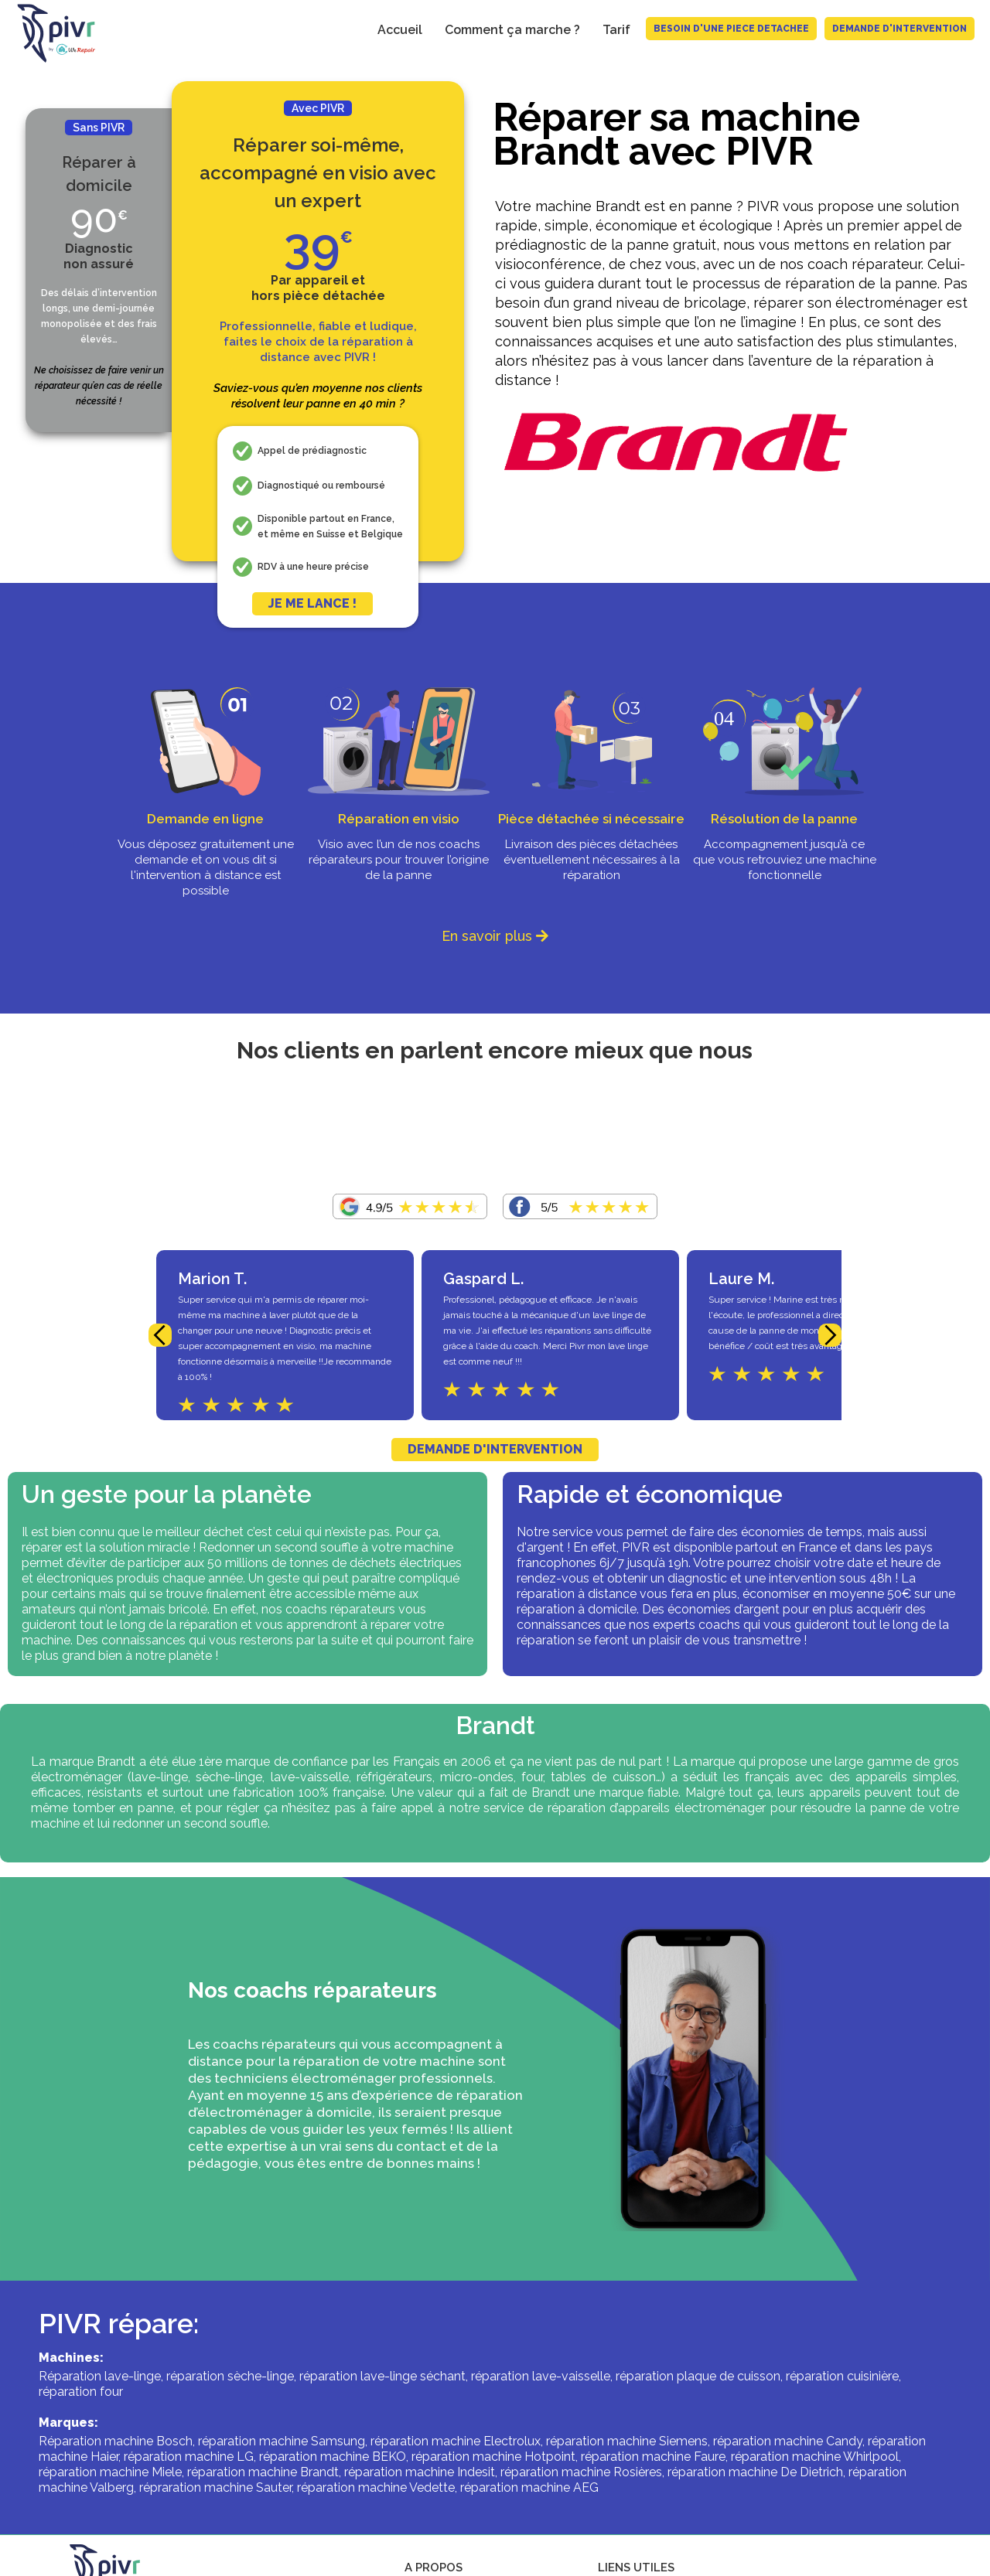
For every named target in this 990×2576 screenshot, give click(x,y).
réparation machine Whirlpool (815, 2456)
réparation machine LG (189, 2456)
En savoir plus (495, 936)
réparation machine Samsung (281, 2441)
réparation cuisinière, (843, 2376)
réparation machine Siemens (627, 2441)
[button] (160, 1335)
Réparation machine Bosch (116, 2441)
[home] (49, 33)
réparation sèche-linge (230, 2376)
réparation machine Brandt (263, 2472)
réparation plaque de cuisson (698, 2376)
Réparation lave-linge (100, 2376)
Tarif (616, 29)
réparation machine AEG (529, 2487)
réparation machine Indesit (419, 2472)
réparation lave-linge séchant (382, 2376)
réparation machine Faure (653, 2456)
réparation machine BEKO (332, 2456)
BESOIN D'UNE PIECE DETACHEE (731, 28)
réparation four (81, 2391)
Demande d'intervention (899, 28)
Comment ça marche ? (512, 29)
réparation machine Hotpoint (493, 2456)
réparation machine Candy (787, 2441)
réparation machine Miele (110, 2472)
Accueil (399, 29)
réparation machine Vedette (376, 2487)
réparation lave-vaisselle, (542, 2376)
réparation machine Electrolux (455, 2441)
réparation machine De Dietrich (755, 2472)
